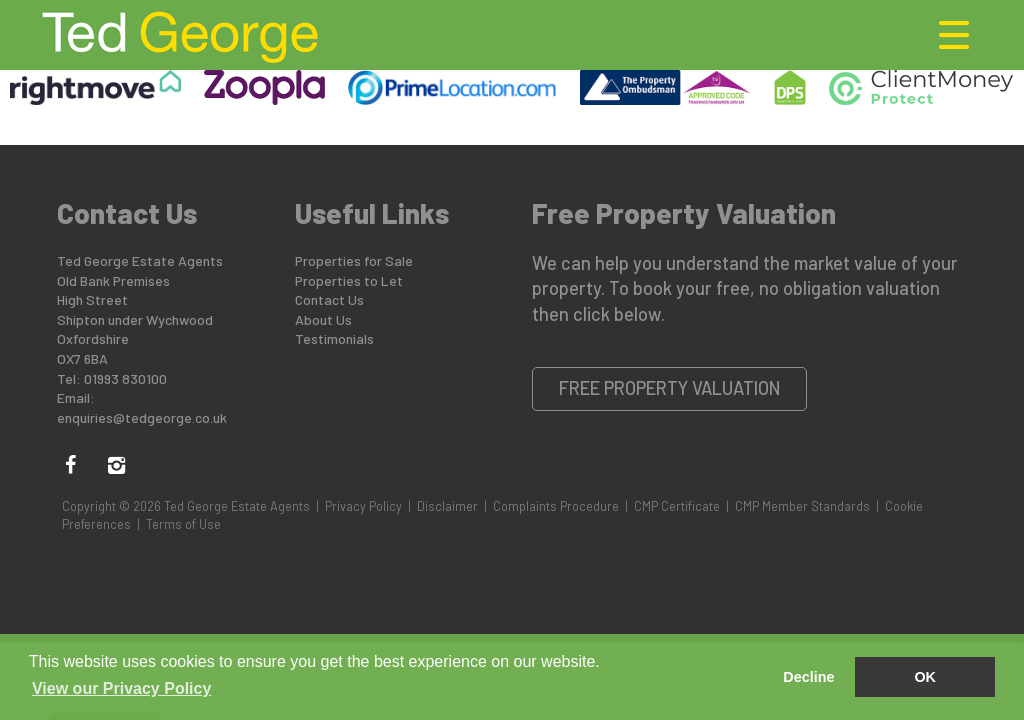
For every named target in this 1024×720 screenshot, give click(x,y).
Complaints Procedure (556, 506)
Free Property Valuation (670, 388)
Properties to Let (349, 280)
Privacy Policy (363, 506)
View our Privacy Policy (121, 688)
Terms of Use (183, 524)
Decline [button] (808, 677)
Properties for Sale (354, 260)
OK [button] (925, 677)
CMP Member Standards (802, 506)
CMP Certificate (677, 506)
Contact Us (329, 299)
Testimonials (334, 338)
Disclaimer (447, 506)
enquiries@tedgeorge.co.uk (142, 417)
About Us (323, 319)
